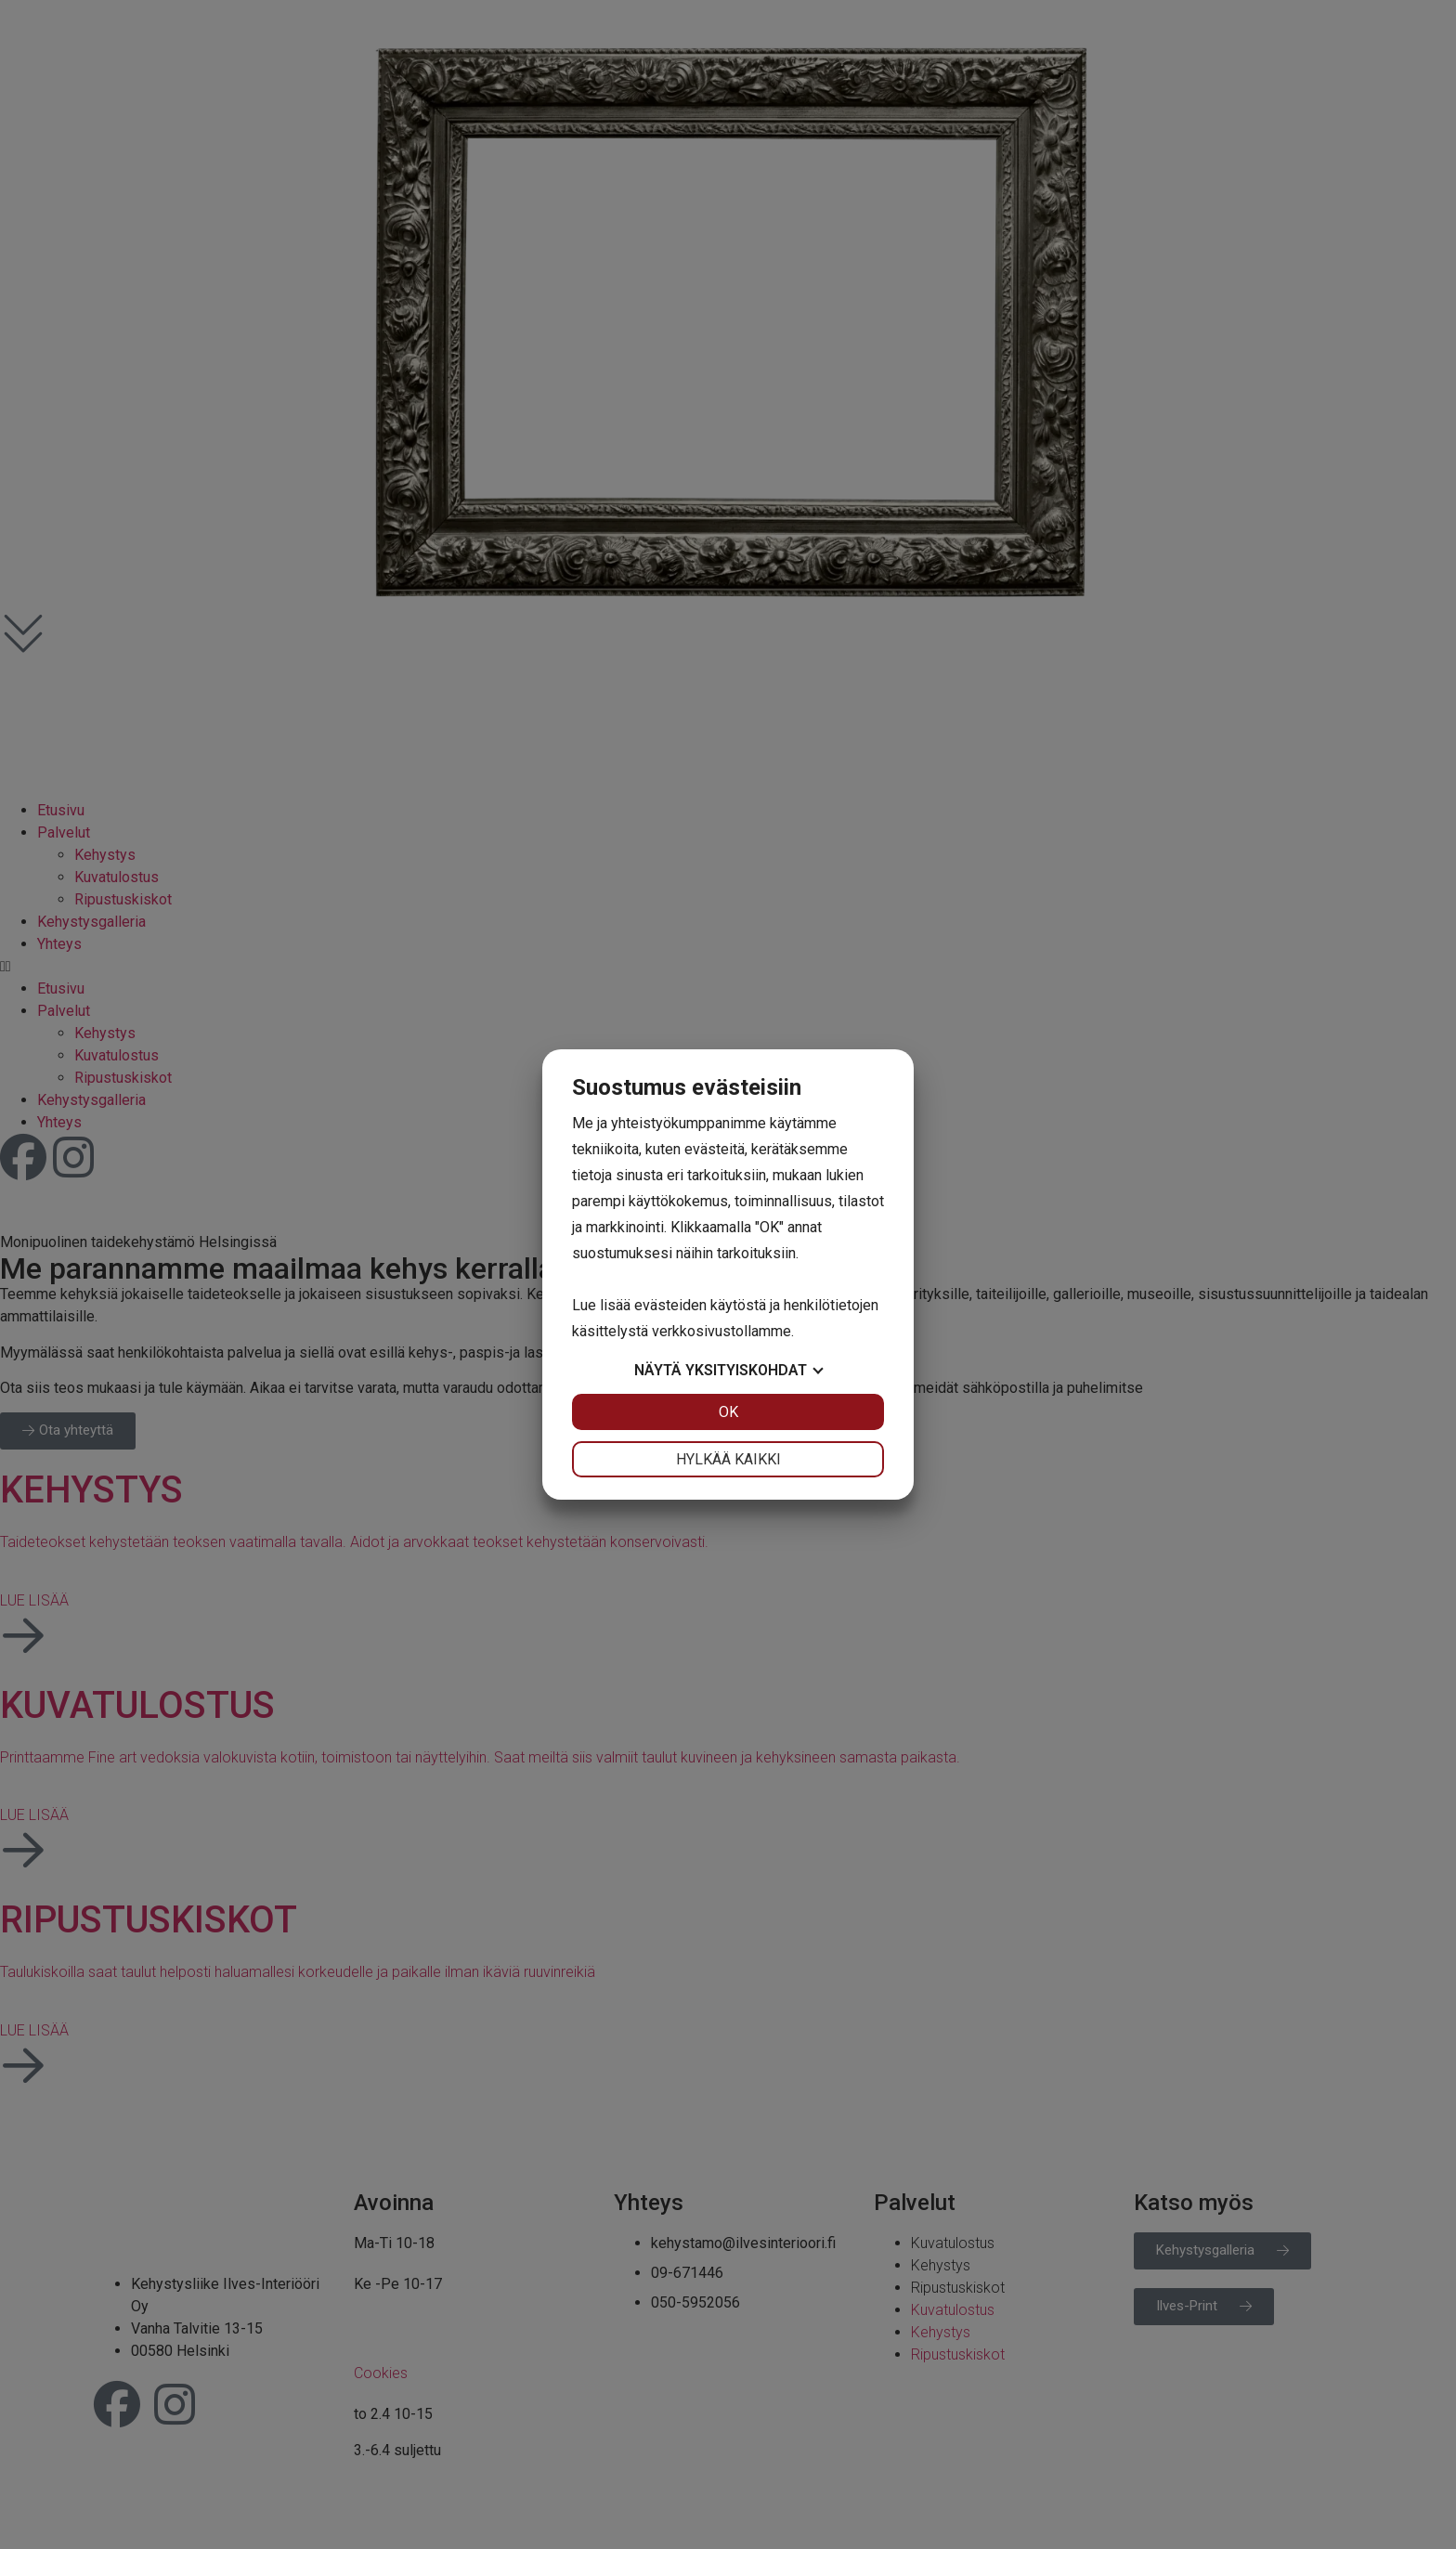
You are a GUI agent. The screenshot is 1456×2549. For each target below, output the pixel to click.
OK (728, 1412)
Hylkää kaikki (728, 1459)
